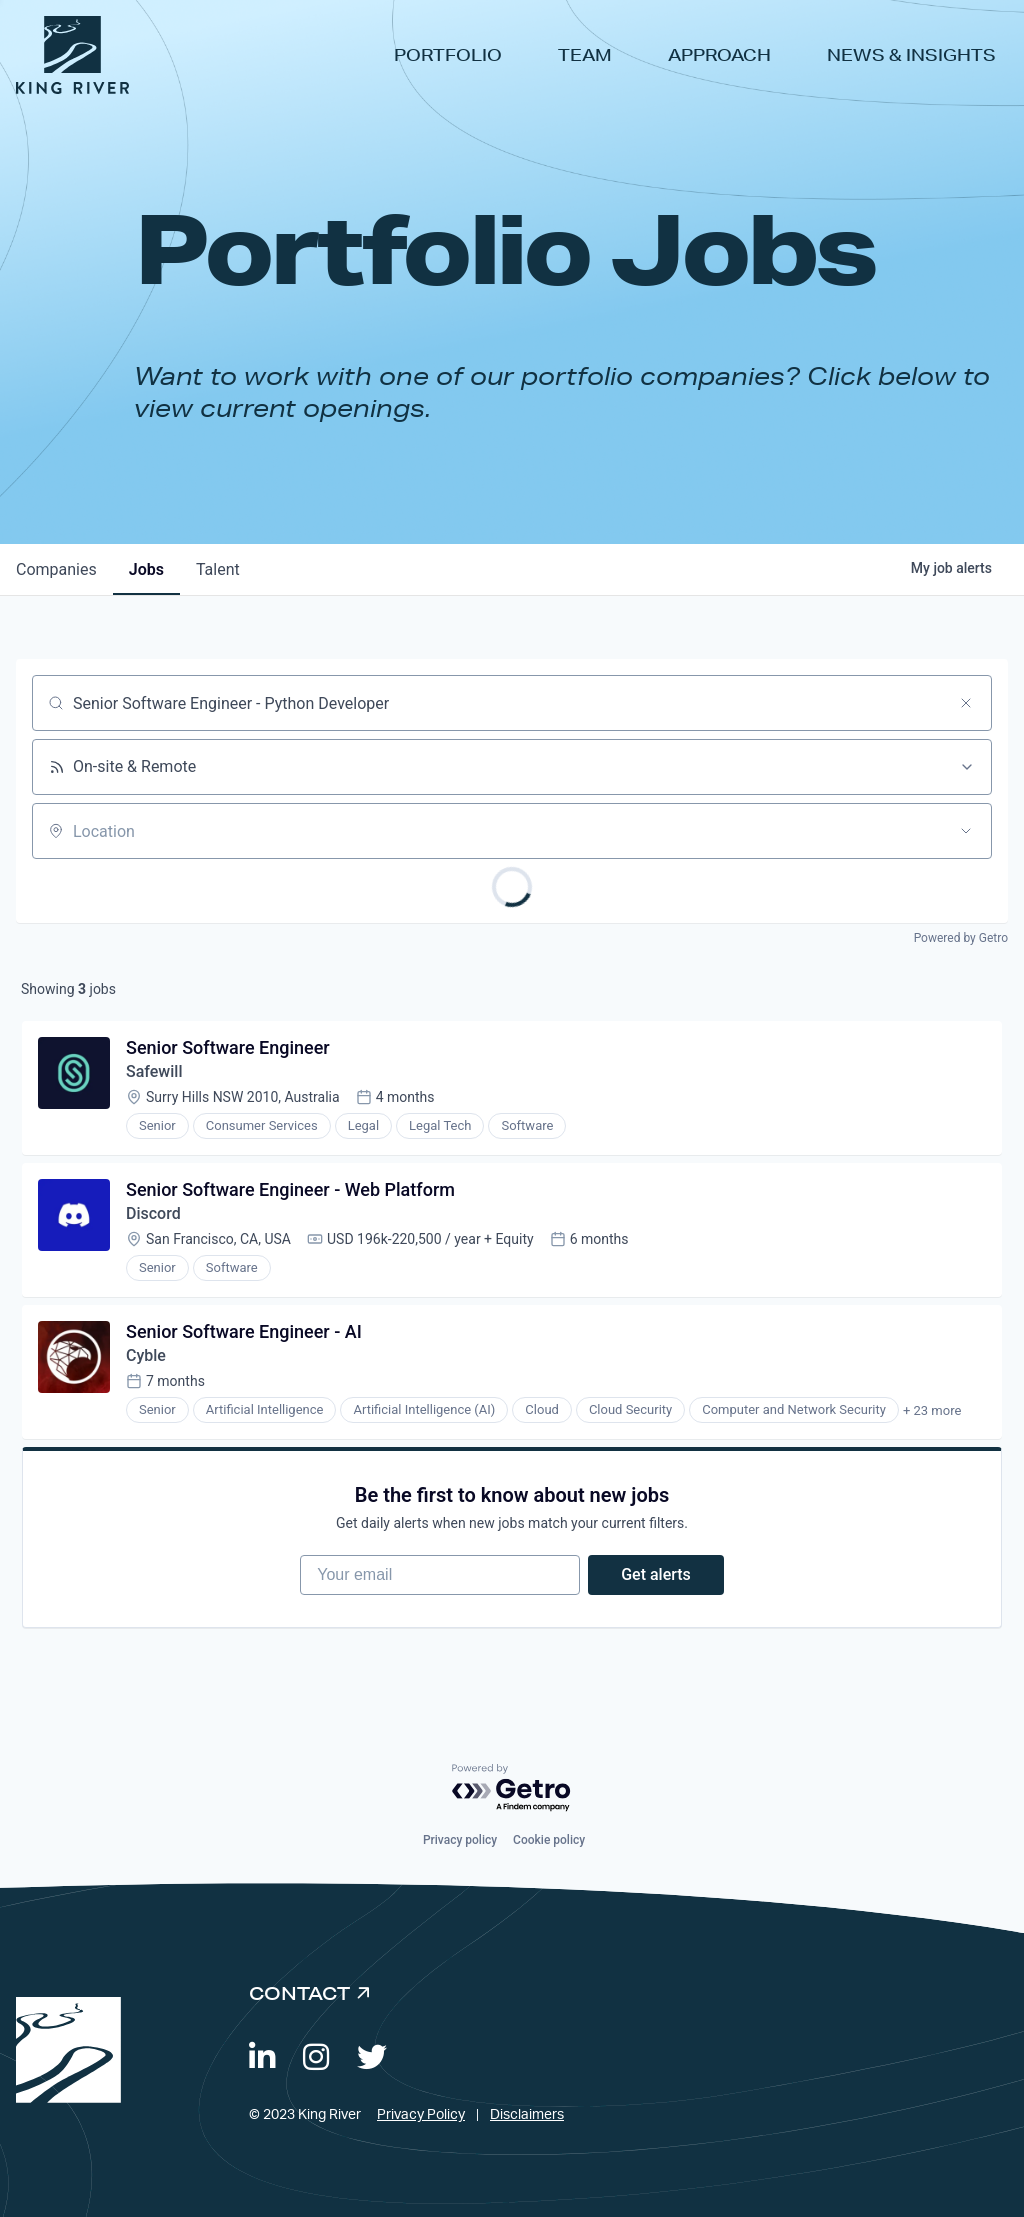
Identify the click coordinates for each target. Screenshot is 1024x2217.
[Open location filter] (966, 831)
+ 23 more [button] (932, 1410)
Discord (153, 1213)
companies (56, 569)
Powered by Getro (961, 938)
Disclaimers (527, 2115)
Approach (719, 54)
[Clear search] (966, 703)
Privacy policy (460, 1840)
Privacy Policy (421, 2115)
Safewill (154, 1071)
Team (585, 54)
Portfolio (448, 54)
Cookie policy (549, 1840)
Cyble (146, 1355)
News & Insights (911, 54)
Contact (299, 1993)
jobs (146, 569)
